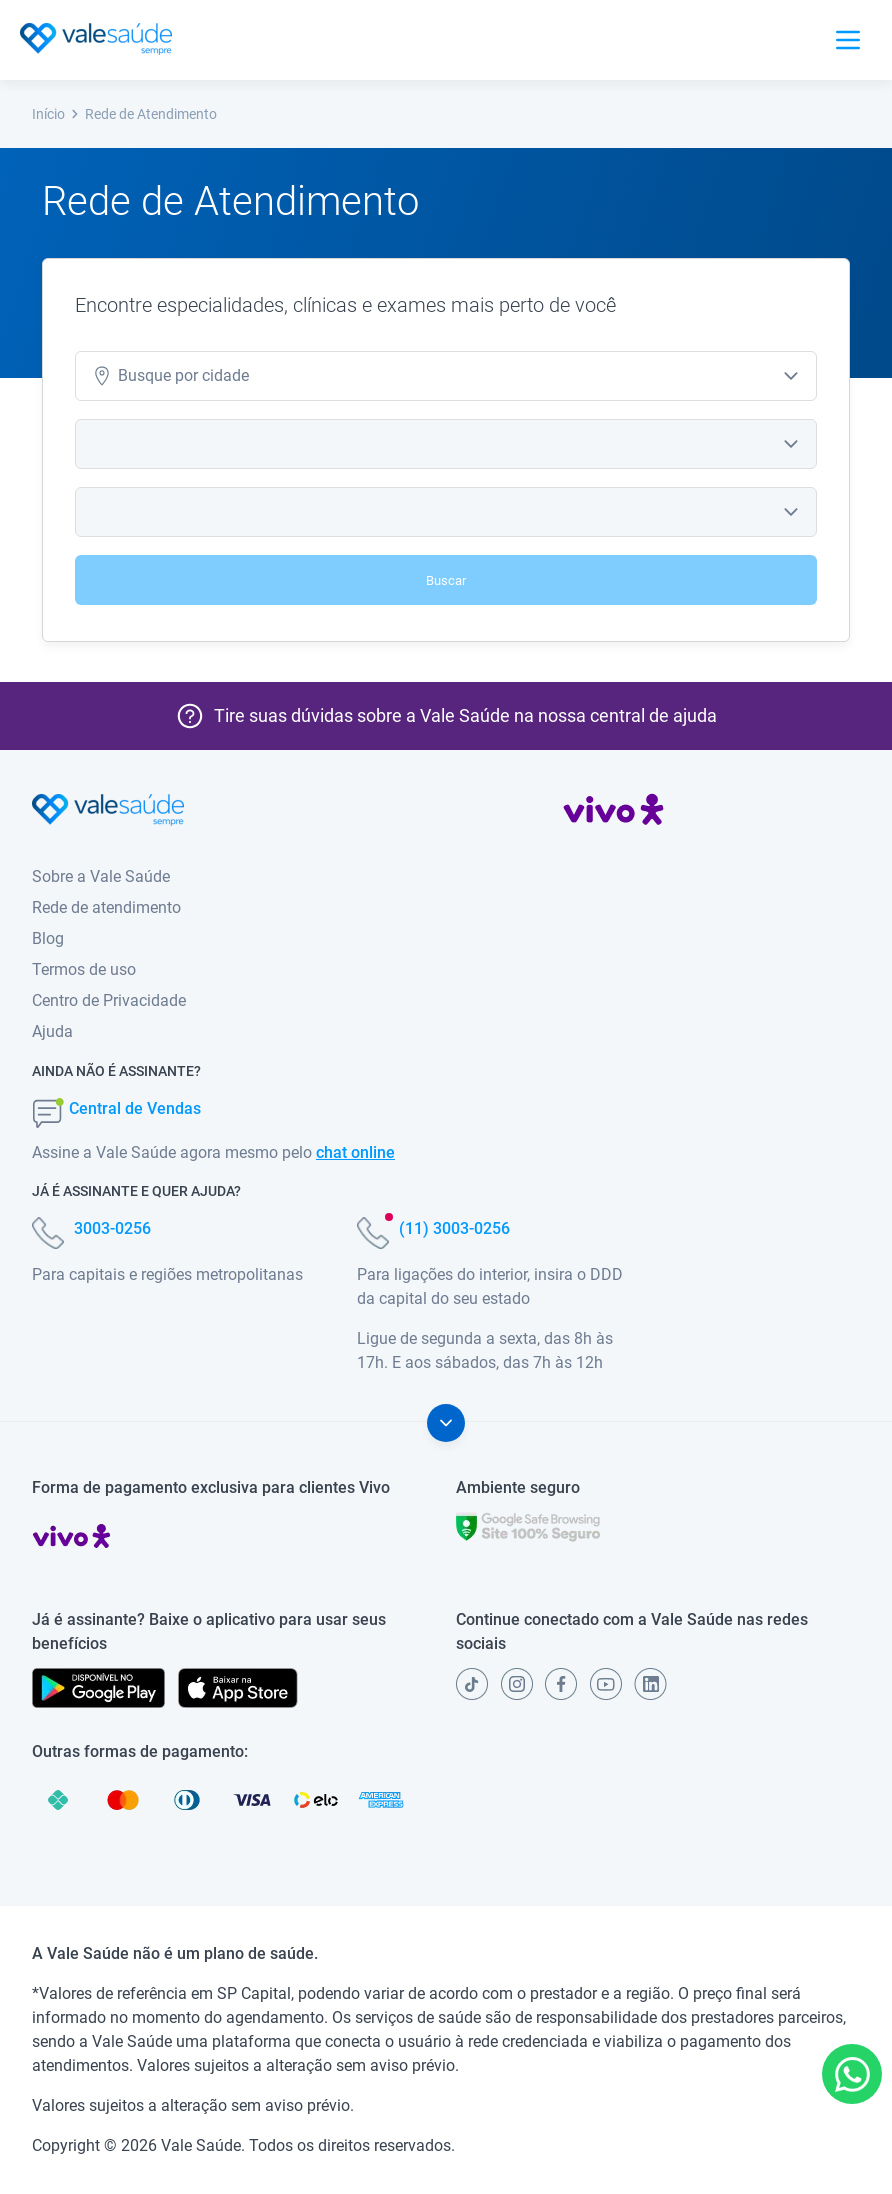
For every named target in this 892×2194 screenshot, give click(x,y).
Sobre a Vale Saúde (101, 876)
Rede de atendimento (106, 907)
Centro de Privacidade (109, 1000)
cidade (170, 376)
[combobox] (446, 376)
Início (56, 114)
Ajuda (52, 1031)
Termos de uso (84, 969)
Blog (48, 938)
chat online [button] (355, 1152)
